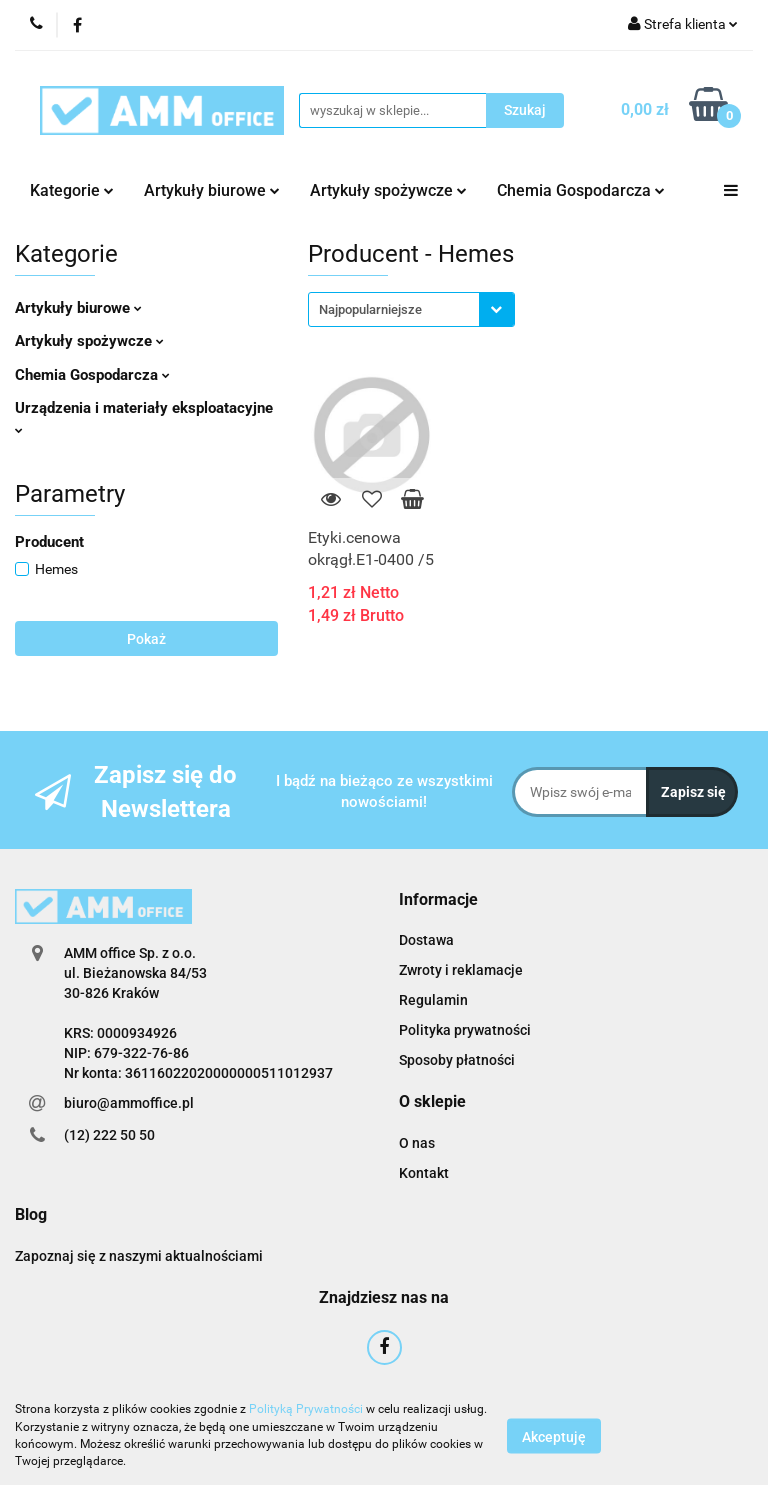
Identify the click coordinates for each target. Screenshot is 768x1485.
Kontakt (424, 1173)
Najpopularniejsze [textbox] (370, 309)
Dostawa (426, 940)
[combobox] (411, 309)
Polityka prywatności (465, 1030)
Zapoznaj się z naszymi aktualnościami (139, 1256)
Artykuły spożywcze (388, 190)
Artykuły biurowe (212, 190)
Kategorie (72, 190)
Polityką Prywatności (306, 1409)
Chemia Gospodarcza (581, 190)
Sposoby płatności (457, 1060)
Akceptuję (554, 1436)
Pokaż (146, 639)
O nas (417, 1143)
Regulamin (433, 1000)
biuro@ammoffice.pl (129, 1103)
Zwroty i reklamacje (461, 970)
